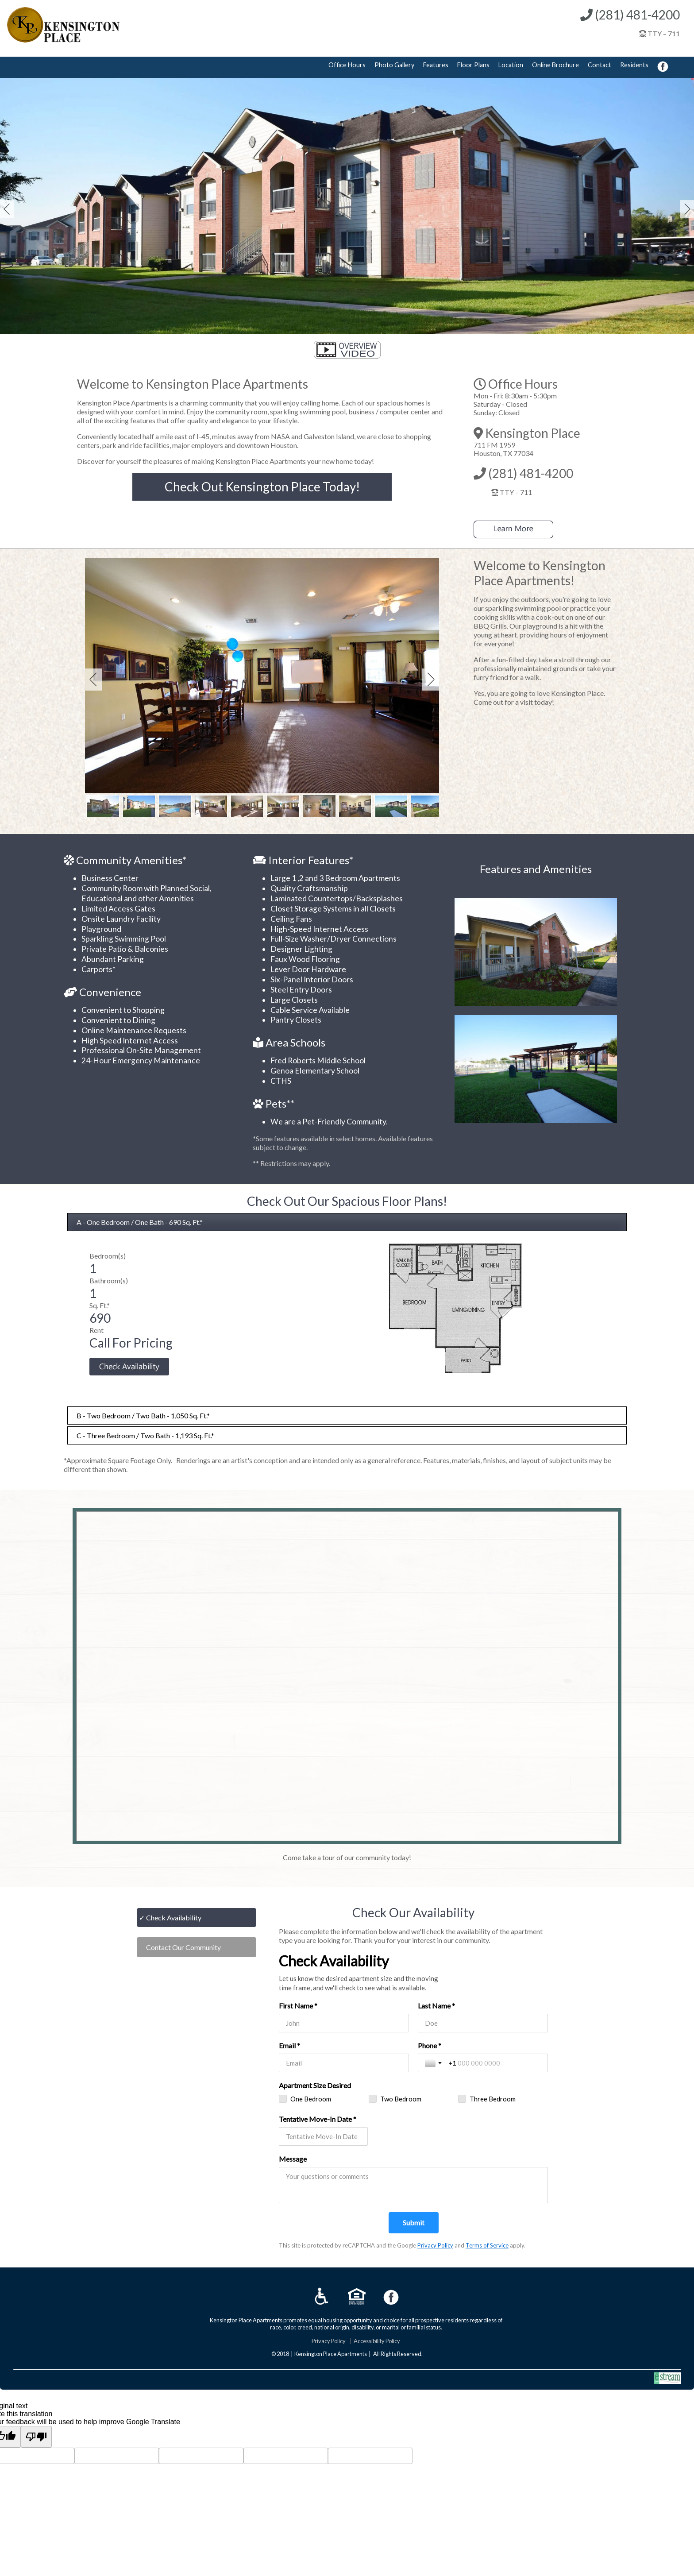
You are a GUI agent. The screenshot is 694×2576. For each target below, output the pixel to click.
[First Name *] (344, 2023)
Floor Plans (473, 65)
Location (510, 65)
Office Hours (347, 65)
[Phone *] (494, 2062)
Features (435, 65)
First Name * (298, 2005)
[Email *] (344, 2062)
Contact (599, 65)
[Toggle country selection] (434, 2063)
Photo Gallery (394, 65)
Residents (634, 65)
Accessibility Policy (377, 2340)
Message (293, 2159)
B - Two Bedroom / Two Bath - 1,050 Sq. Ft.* (143, 1415)
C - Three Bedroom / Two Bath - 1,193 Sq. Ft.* (145, 1435)
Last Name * (436, 2005)
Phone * (429, 2045)
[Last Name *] (483, 2023)
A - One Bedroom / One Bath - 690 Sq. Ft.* (140, 1222)
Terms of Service (487, 2245)
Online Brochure (555, 65)
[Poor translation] (36, 2437)
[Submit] (414, 2222)
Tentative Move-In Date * (317, 2119)
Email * (289, 2045)
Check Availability (173, 1917)
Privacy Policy (435, 2245)
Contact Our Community (183, 1947)
